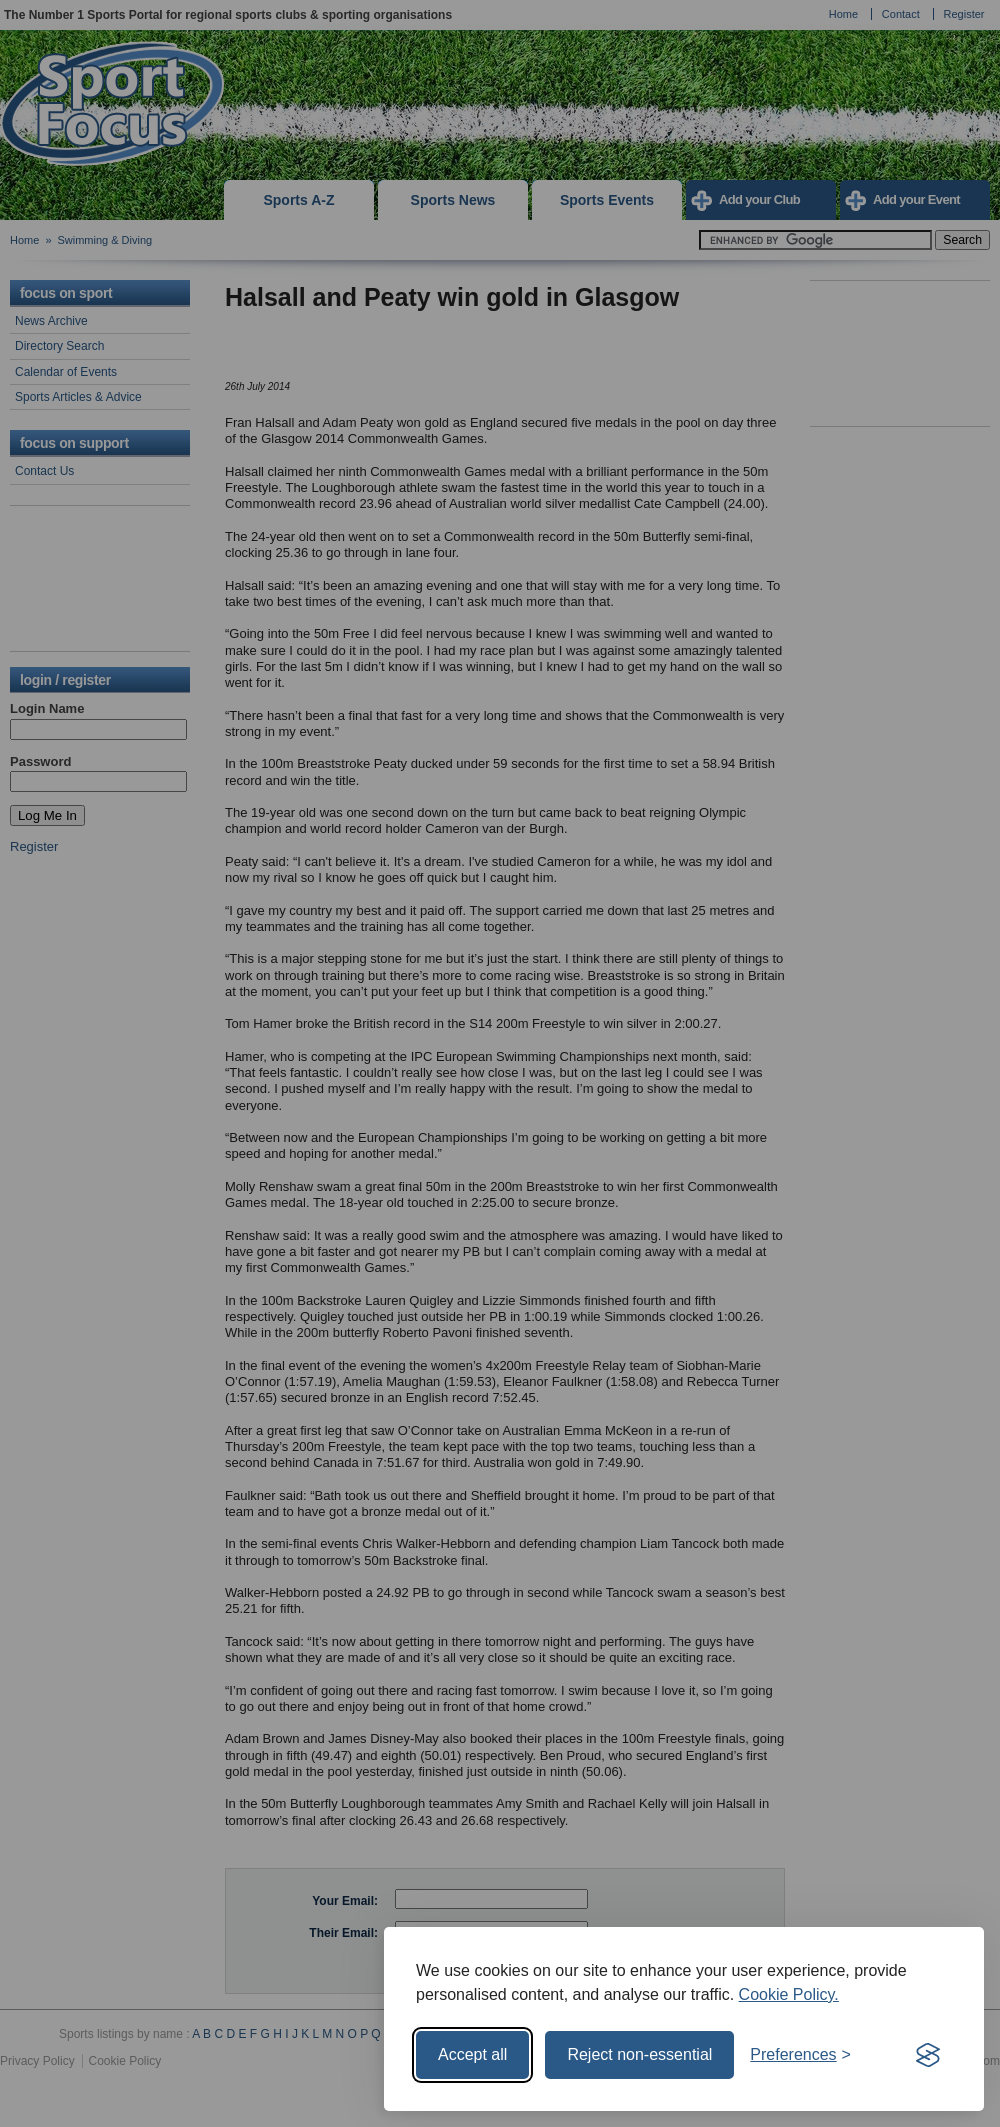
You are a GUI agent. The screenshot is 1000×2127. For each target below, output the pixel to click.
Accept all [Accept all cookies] (472, 2054)
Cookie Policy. (789, 1994)
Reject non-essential (639, 2054)
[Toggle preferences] (800, 2055)
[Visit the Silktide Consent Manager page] (928, 2055)
